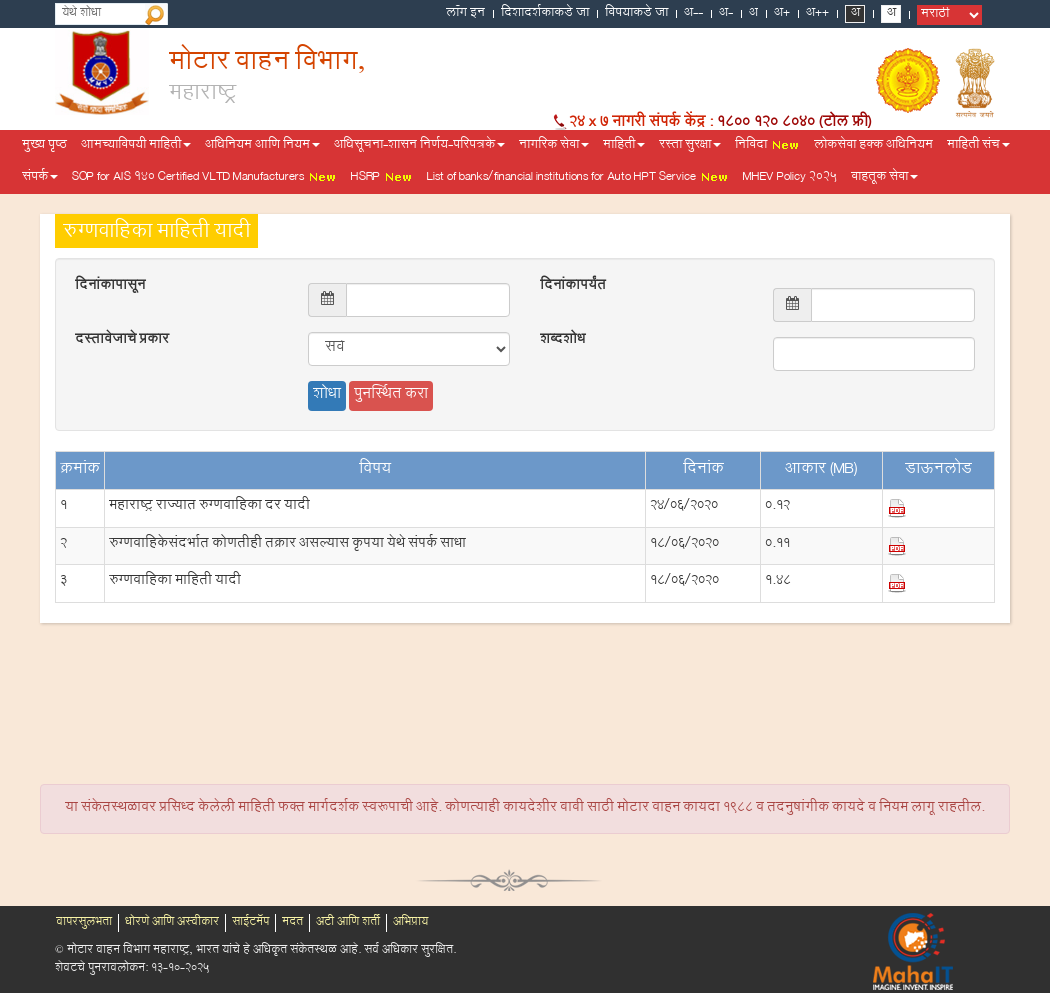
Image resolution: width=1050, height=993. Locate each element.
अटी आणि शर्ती (348, 923)
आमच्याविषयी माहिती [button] (136, 146)
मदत (292, 923)
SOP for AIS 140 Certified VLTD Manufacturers (204, 178)
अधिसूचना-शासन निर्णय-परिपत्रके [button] (419, 146)
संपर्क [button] (40, 178)
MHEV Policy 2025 (790, 178)
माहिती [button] (624, 146)
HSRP (382, 178)
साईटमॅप (250, 923)
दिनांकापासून (110, 287)
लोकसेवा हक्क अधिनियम (873, 146)
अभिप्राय (410, 923)
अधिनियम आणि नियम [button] (262, 146)
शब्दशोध (562, 341)
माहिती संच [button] (978, 146)
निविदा (767, 146)
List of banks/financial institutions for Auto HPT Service (578, 178)
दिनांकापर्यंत (573, 287)
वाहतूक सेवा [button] (884, 178)
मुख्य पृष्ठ (44, 146)
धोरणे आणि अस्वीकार (172, 923)
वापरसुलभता (84, 923)
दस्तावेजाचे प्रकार (122, 341)
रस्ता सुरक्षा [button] (690, 146)
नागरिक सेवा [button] (554, 146)
